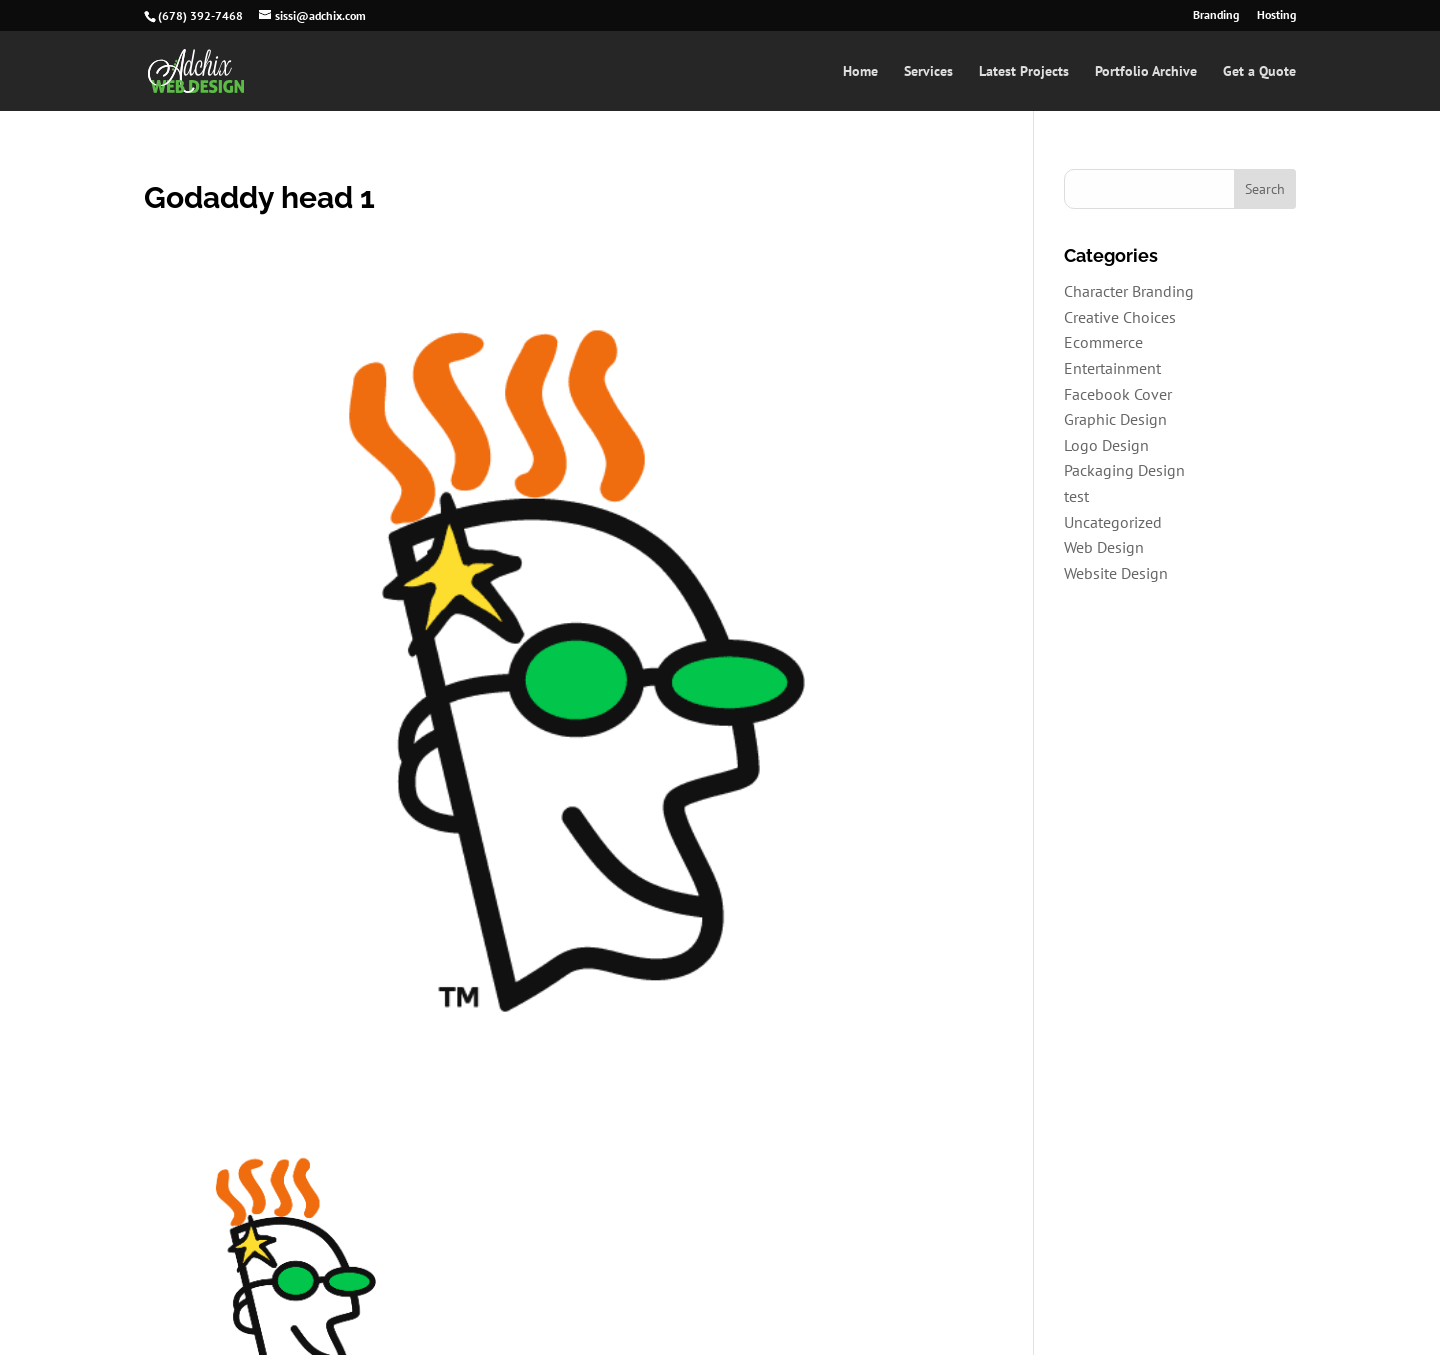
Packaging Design (1124, 470)
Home (860, 72)
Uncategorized (1113, 522)
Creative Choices (1120, 317)
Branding (1216, 15)
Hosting (1276, 15)
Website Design (1116, 573)
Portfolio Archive (1146, 72)
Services (928, 72)
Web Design (1104, 547)
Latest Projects (1024, 72)
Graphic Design (1115, 419)
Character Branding (1129, 291)
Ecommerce (1103, 342)
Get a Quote (1259, 72)
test (1076, 496)
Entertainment (1112, 368)
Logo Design (1106, 445)
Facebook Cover (1118, 394)
